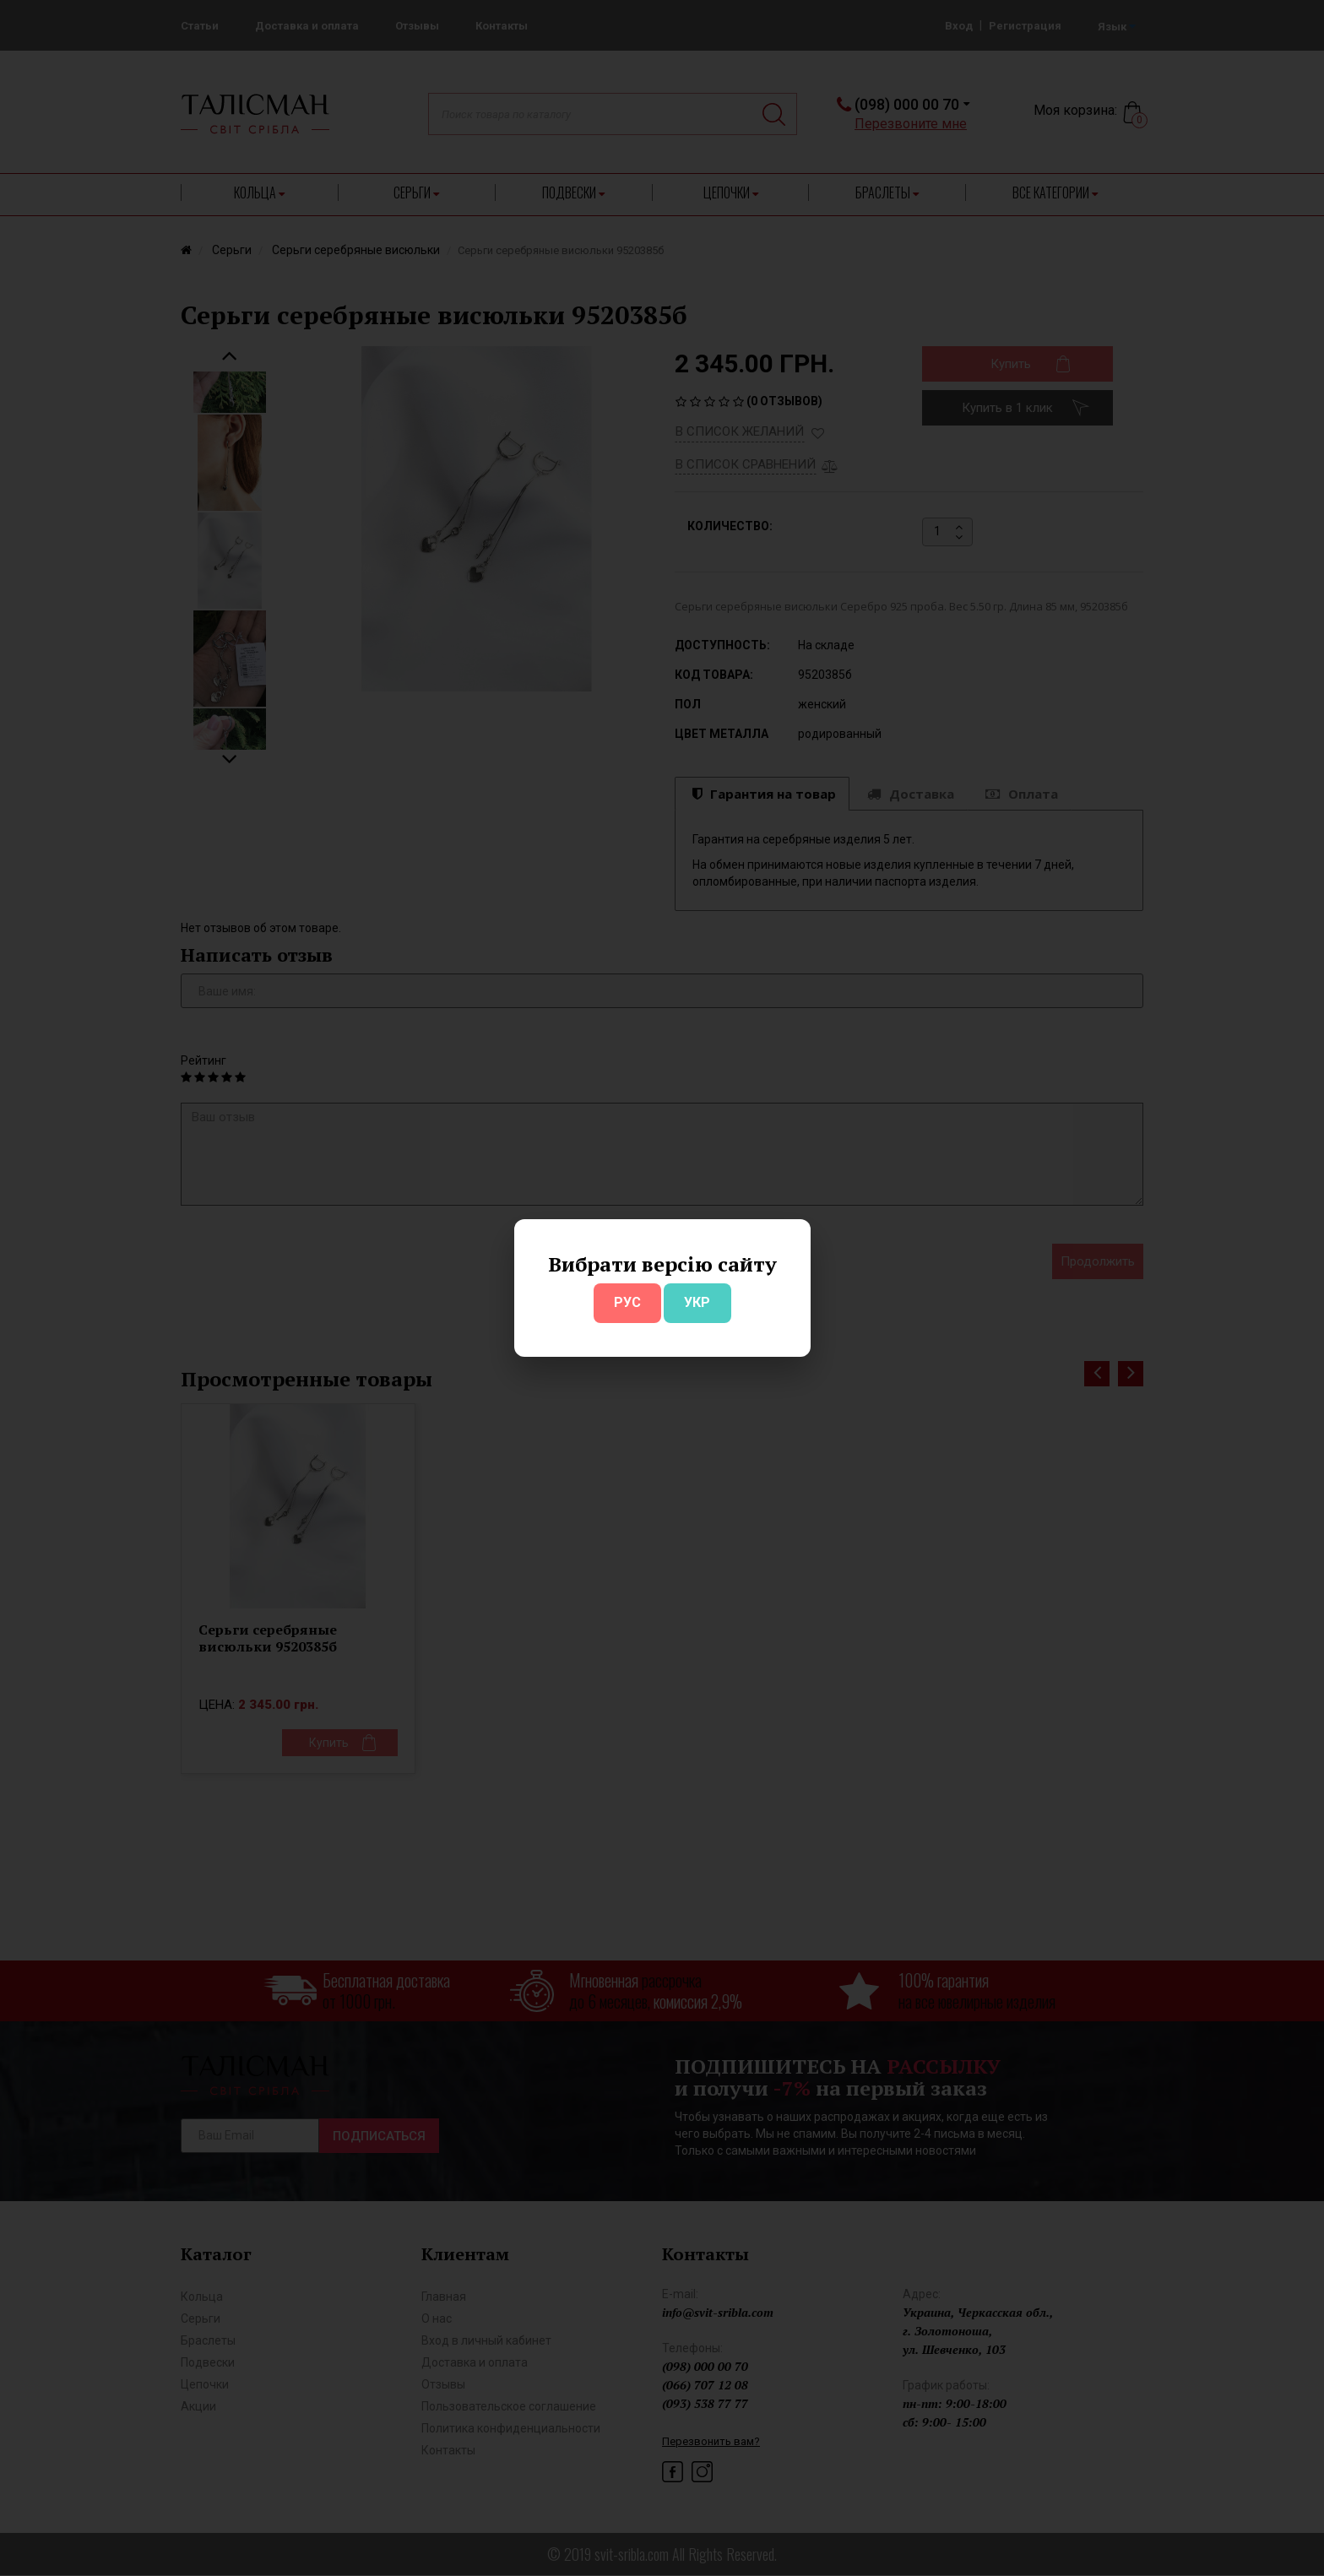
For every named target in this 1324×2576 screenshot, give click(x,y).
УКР (697, 1302)
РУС (627, 1302)
